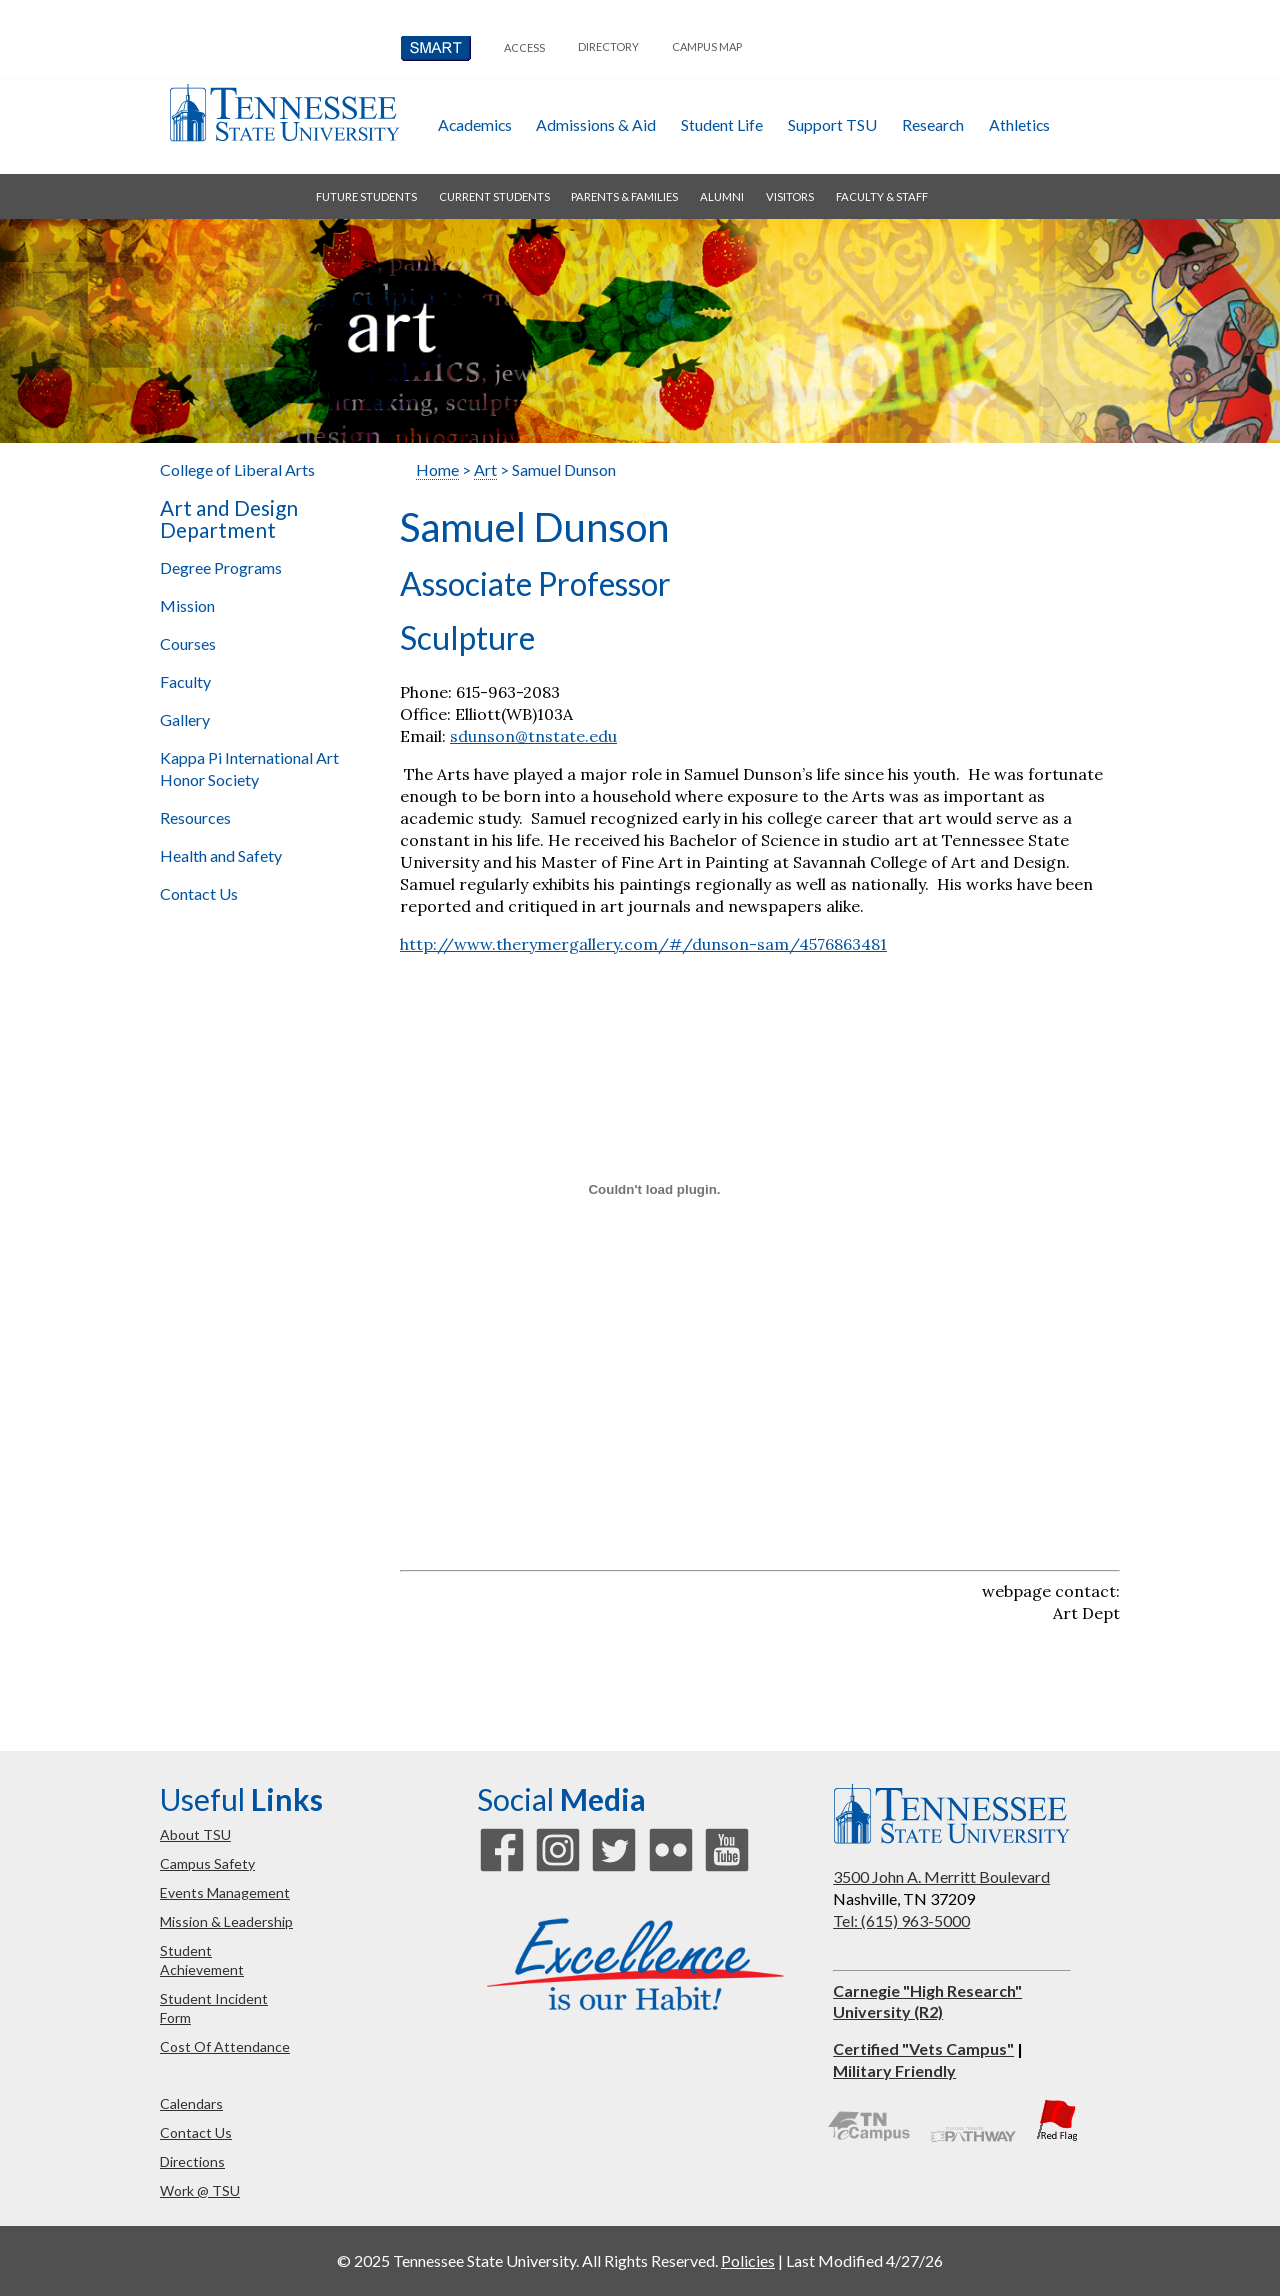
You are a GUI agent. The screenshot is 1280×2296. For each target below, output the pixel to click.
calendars (191, 2103)
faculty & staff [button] (882, 196)
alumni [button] (722, 196)
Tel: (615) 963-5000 (901, 1920)
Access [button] (524, 47)
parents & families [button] (624, 196)
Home (437, 469)
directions (192, 2161)
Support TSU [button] (832, 124)
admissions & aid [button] (596, 124)
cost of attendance (225, 2046)
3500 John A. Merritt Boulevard (941, 1876)
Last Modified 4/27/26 (864, 2260)
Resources (195, 817)
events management (225, 1892)
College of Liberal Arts (237, 469)
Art (485, 469)
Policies (748, 2260)
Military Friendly (894, 2070)
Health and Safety (221, 855)
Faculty (185, 681)
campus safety (207, 1863)
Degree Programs (221, 567)
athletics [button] (1019, 124)
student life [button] (722, 124)
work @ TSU (200, 2190)
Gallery (185, 719)
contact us (196, 2132)
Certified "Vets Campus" (923, 2048)
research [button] (933, 124)
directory (608, 46)
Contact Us (199, 893)
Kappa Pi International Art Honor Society (249, 768)
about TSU (195, 1834)
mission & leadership (226, 1921)
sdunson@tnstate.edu (533, 736)
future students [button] (366, 196)
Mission (187, 605)
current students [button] (494, 196)
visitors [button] (790, 196)
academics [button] (475, 124)
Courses (188, 643)
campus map (707, 46)
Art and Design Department (229, 519)
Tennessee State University (284, 112)
